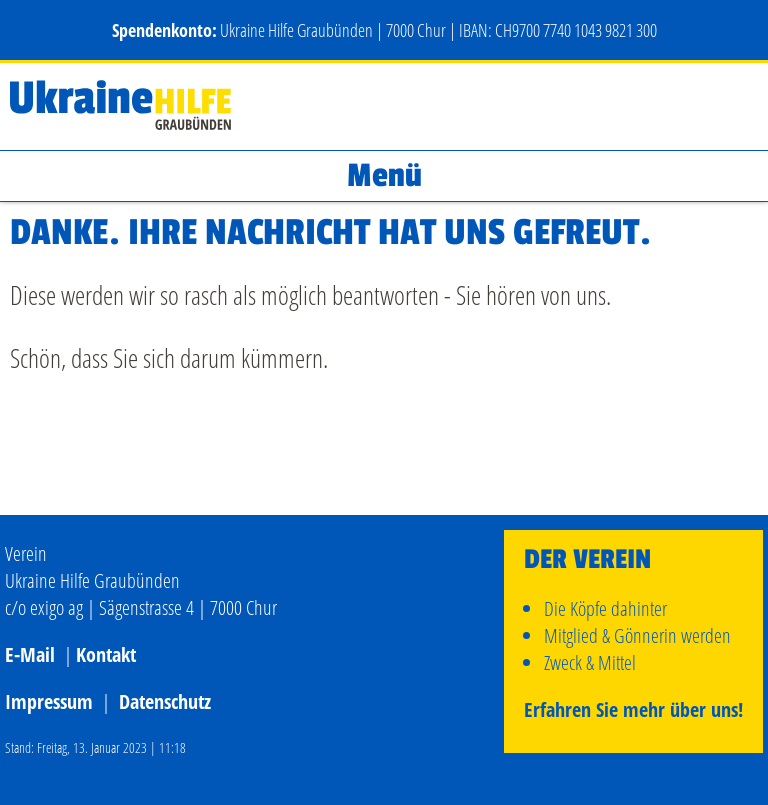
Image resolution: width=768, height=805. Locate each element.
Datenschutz (165, 701)
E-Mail (30, 654)
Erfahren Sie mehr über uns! (633, 709)
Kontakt (106, 654)
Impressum (49, 701)
